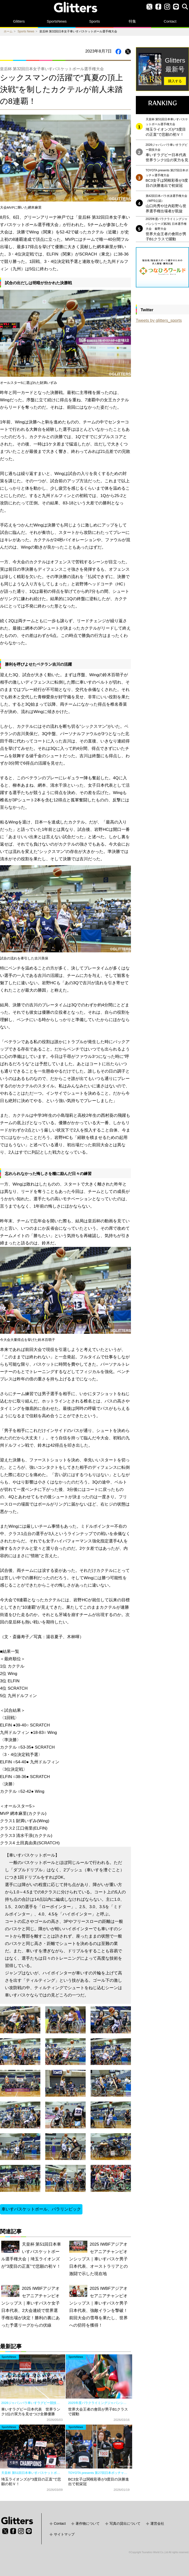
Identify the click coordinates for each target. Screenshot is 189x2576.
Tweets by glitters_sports (159, 320)
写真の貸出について (125, 2523)
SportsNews (57, 21)
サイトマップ (64, 2534)
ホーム (8, 31)
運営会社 (157, 2523)
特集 (132, 21)
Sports (94, 21)
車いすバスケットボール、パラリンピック (41, 2209)
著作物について (88, 2523)
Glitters (19, 21)
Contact (170, 21)
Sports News (25, 31)
